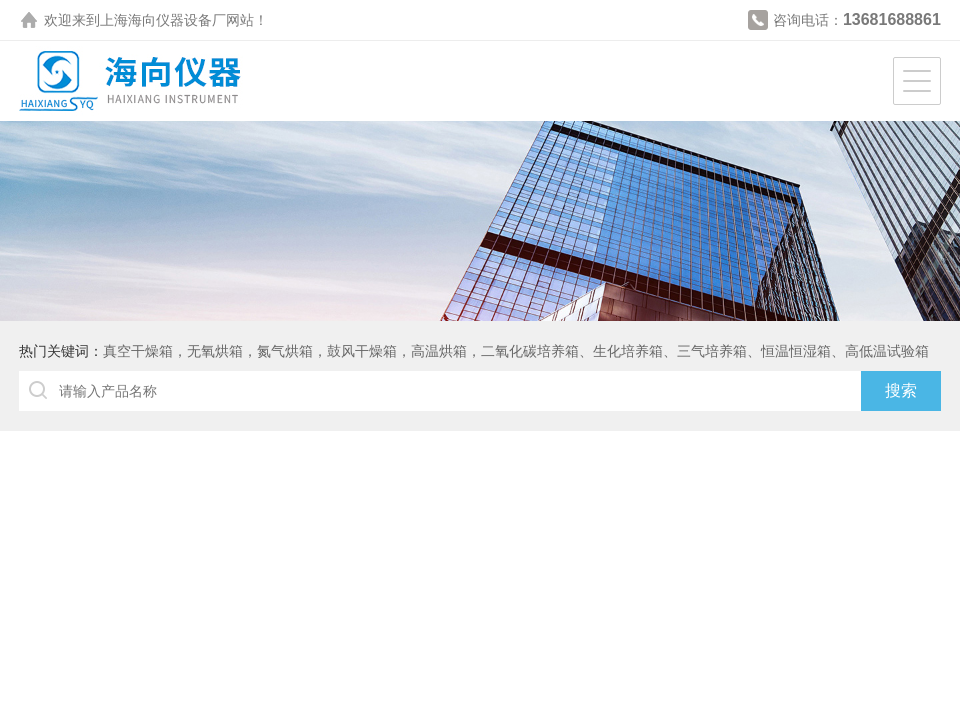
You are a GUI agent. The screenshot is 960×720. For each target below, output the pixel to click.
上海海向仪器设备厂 (163, 20)
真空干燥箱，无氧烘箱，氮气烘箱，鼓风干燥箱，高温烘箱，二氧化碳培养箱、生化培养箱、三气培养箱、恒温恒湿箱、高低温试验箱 (516, 351)
